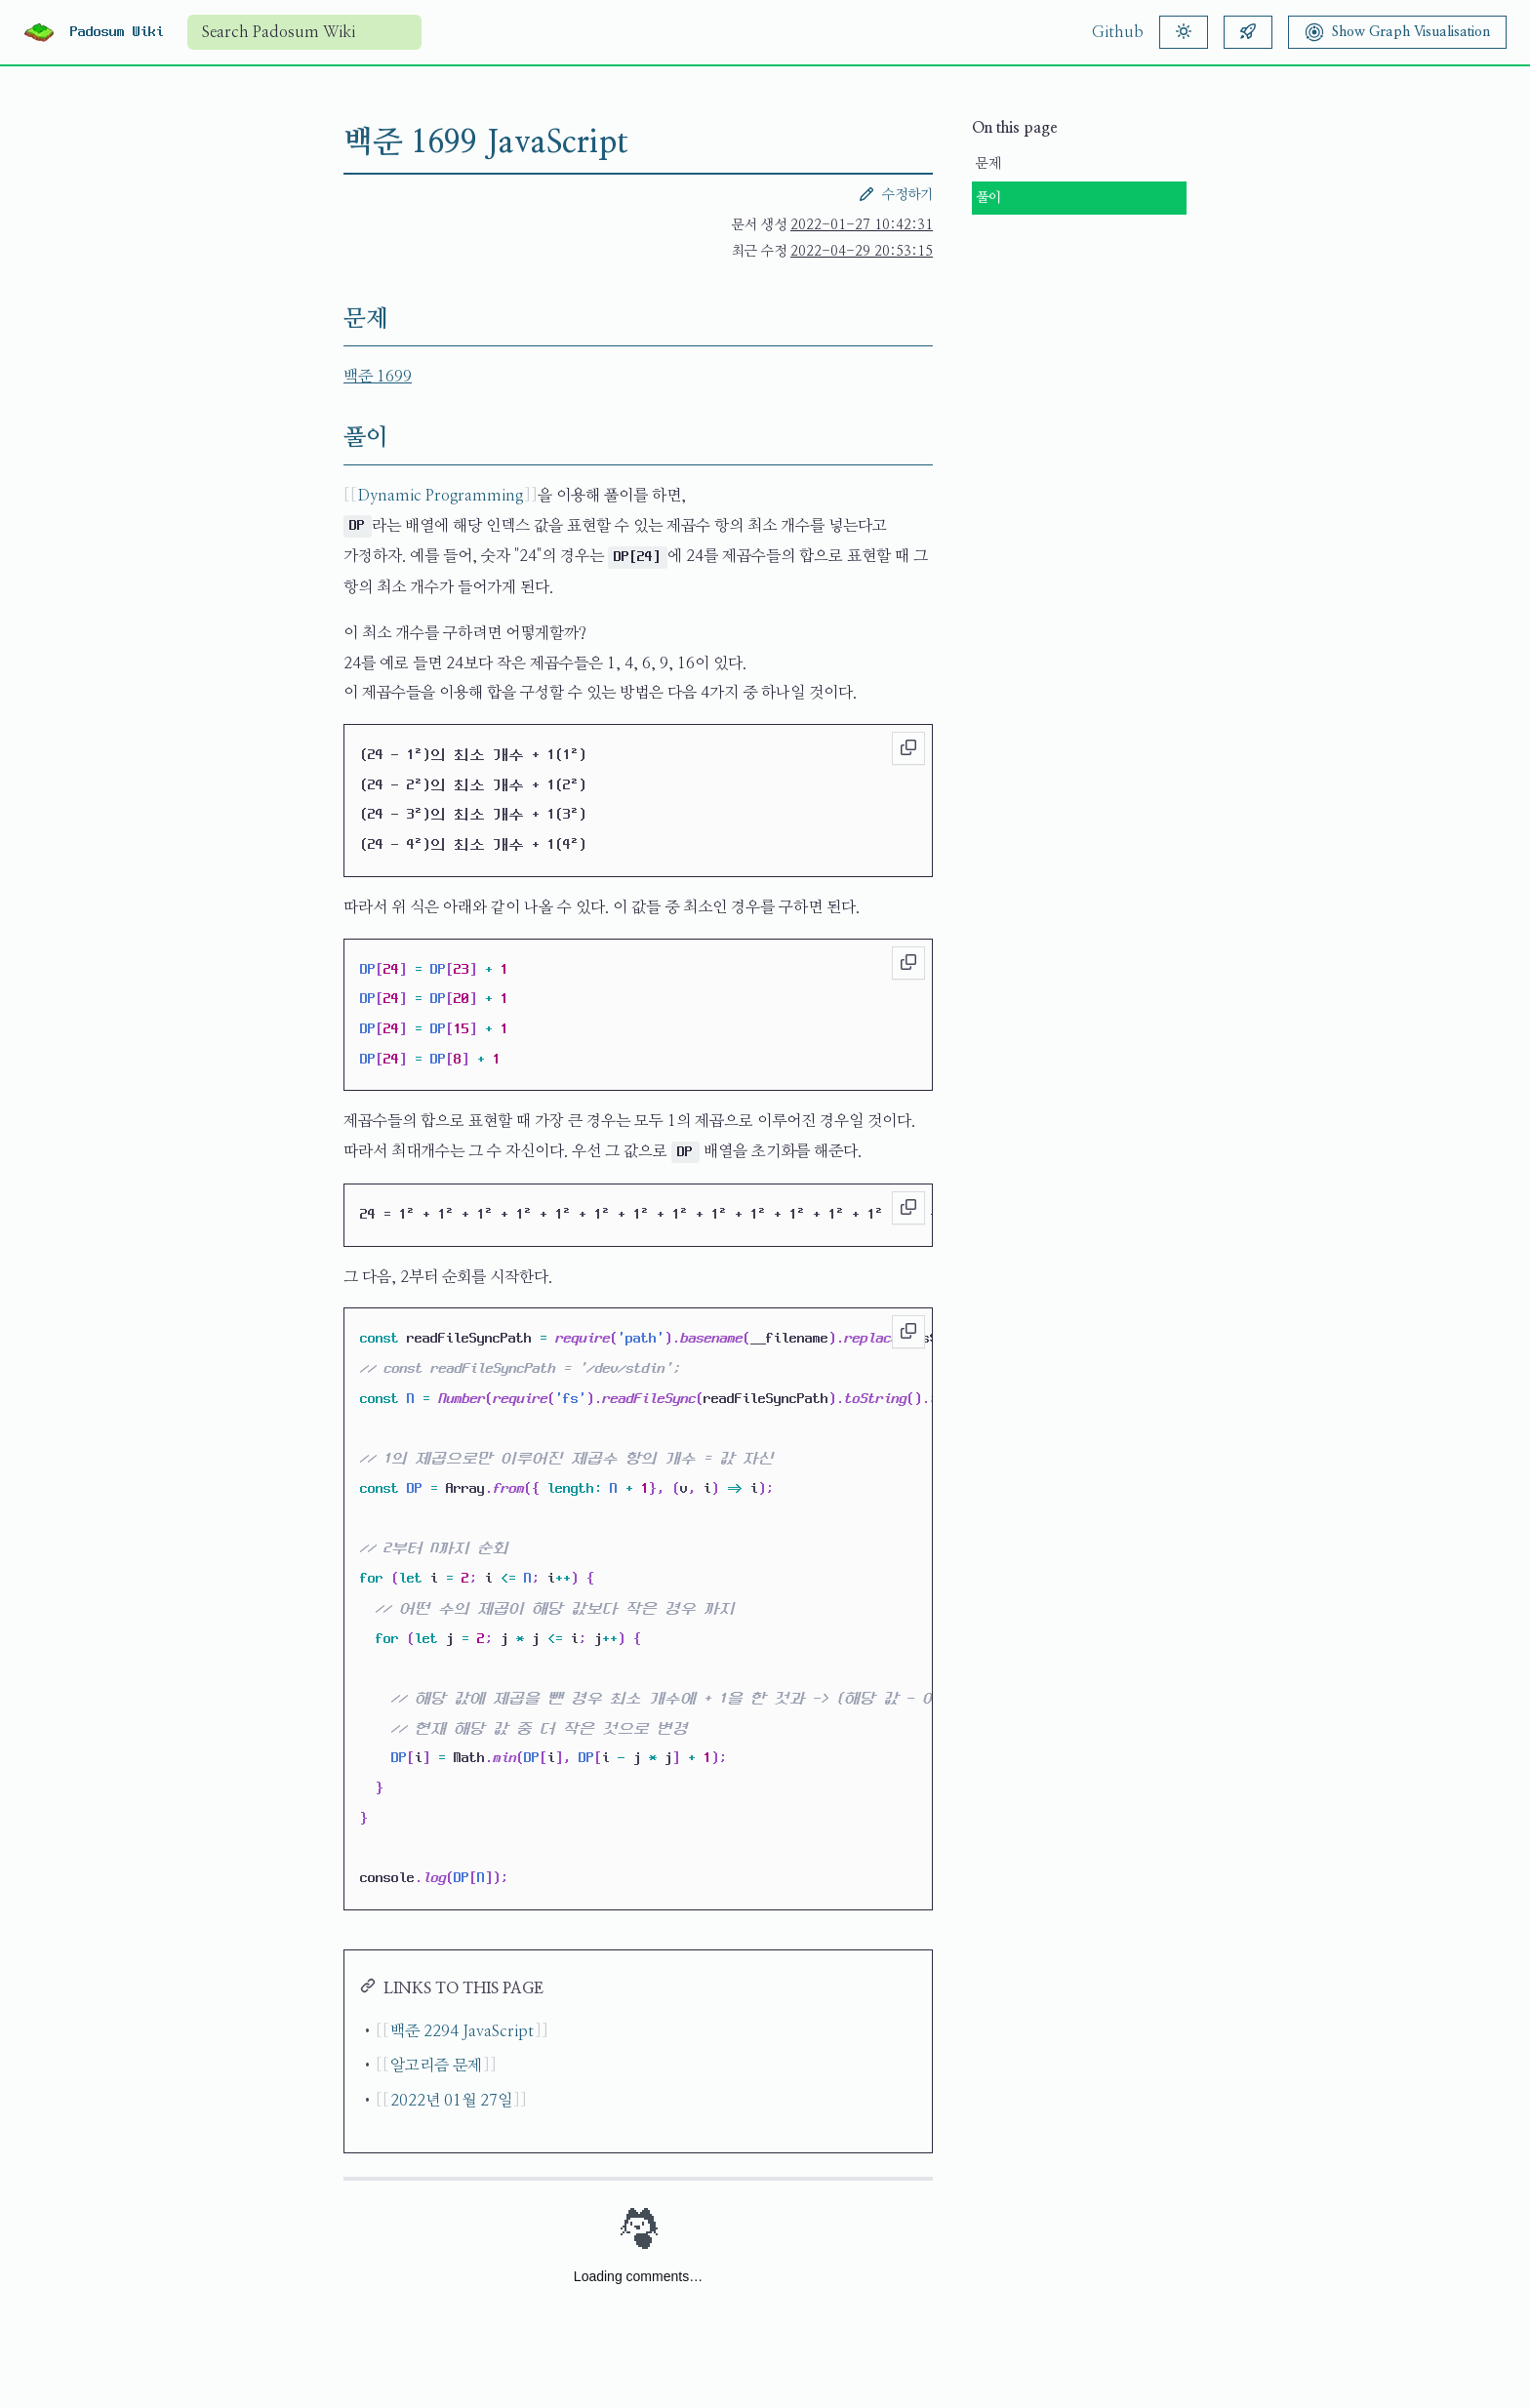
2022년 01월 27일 (451, 2100)
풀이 (988, 198)
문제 (988, 164)
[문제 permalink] (327, 319)
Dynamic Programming (440, 495)
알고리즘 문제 (436, 2065)
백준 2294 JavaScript (462, 2031)
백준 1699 (377, 376)
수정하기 (896, 194)
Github (1118, 32)
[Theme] (1183, 32)
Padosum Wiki (117, 32)
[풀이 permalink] (327, 438)
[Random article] (1248, 32)
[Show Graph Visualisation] (1397, 32)
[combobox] (304, 32)
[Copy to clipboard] (908, 748)
